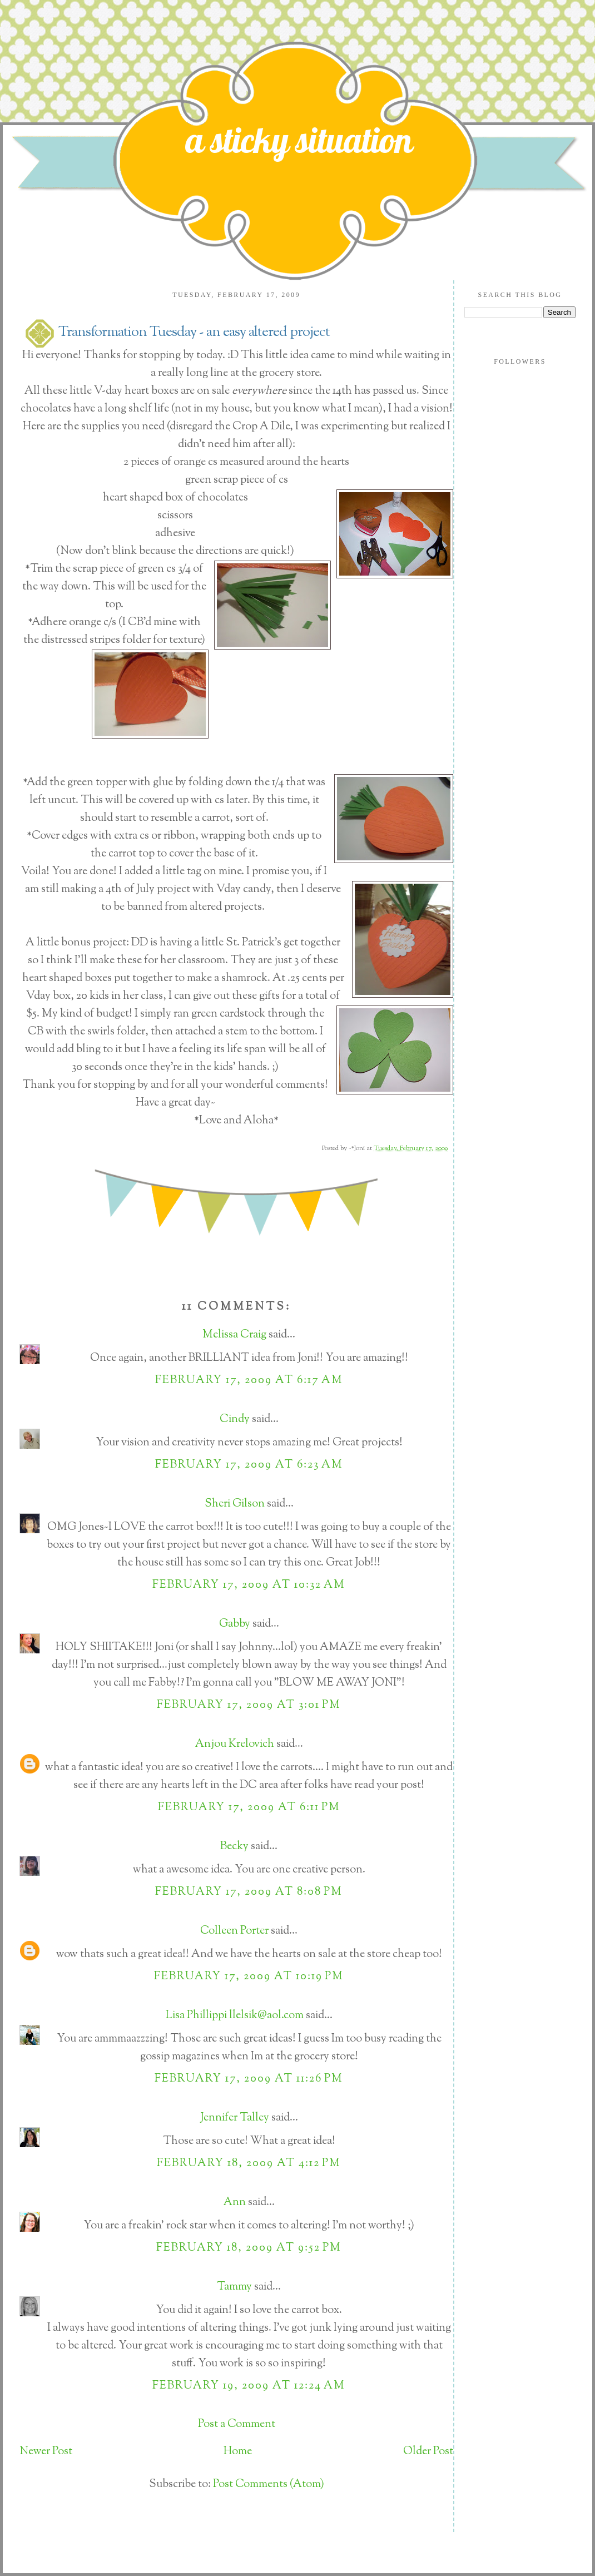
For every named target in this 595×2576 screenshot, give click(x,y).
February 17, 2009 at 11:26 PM (249, 2079)
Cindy (235, 1419)
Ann (235, 2202)
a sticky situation (299, 139)
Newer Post (45, 2452)
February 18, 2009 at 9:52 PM (248, 2248)
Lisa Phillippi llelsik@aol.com (235, 2016)
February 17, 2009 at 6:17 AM (249, 1381)
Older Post (428, 2452)
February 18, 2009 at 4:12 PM (249, 2164)
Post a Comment (236, 2424)
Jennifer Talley (234, 2118)
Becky (234, 1847)
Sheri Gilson (235, 1504)
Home (238, 2452)
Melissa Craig (234, 1335)
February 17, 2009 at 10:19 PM (249, 1977)
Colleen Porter (234, 1931)
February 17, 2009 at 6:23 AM (249, 1465)
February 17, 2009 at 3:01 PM (249, 1705)
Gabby (234, 1624)
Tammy (234, 2287)
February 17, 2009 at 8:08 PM (249, 1892)
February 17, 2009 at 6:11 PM (249, 1808)
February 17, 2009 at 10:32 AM (248, 1585)
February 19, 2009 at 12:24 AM (248, 2386)
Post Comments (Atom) (268, 2484)
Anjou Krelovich (234, 1744)
